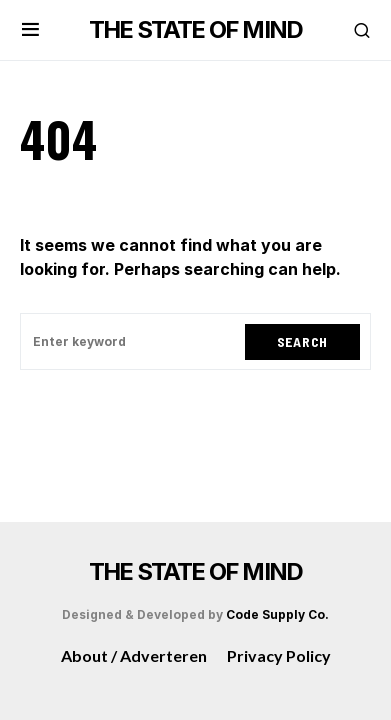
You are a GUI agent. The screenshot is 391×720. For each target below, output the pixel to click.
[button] (30, 30)
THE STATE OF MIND (195, 29)
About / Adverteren (134, 655)
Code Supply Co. (277, 614)
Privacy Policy (279, 655)
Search (302, 341)
